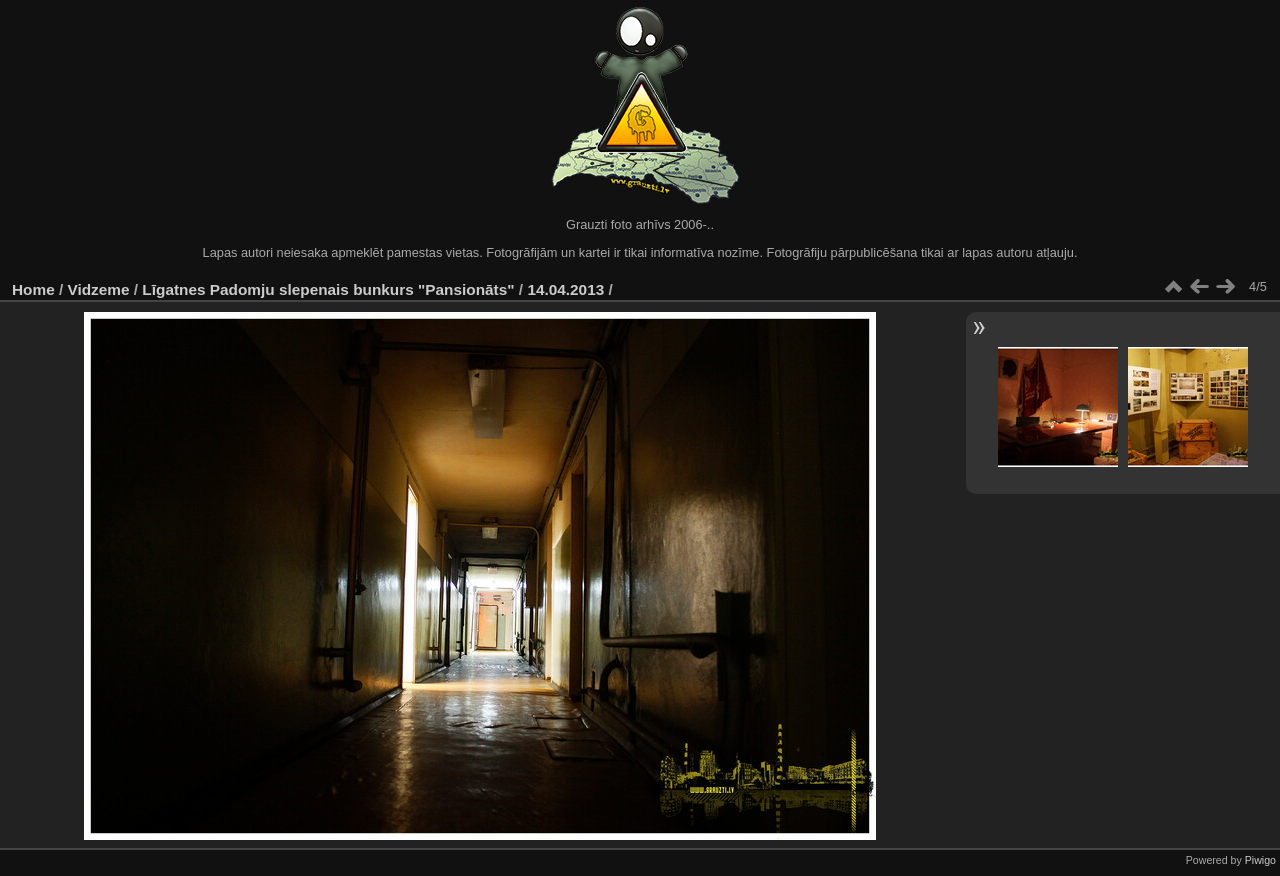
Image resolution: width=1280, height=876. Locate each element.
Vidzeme (99, 289)
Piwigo (1260, 860)
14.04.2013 (565, 289)
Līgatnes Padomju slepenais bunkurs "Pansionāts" (328, 289)
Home (33, 289)
